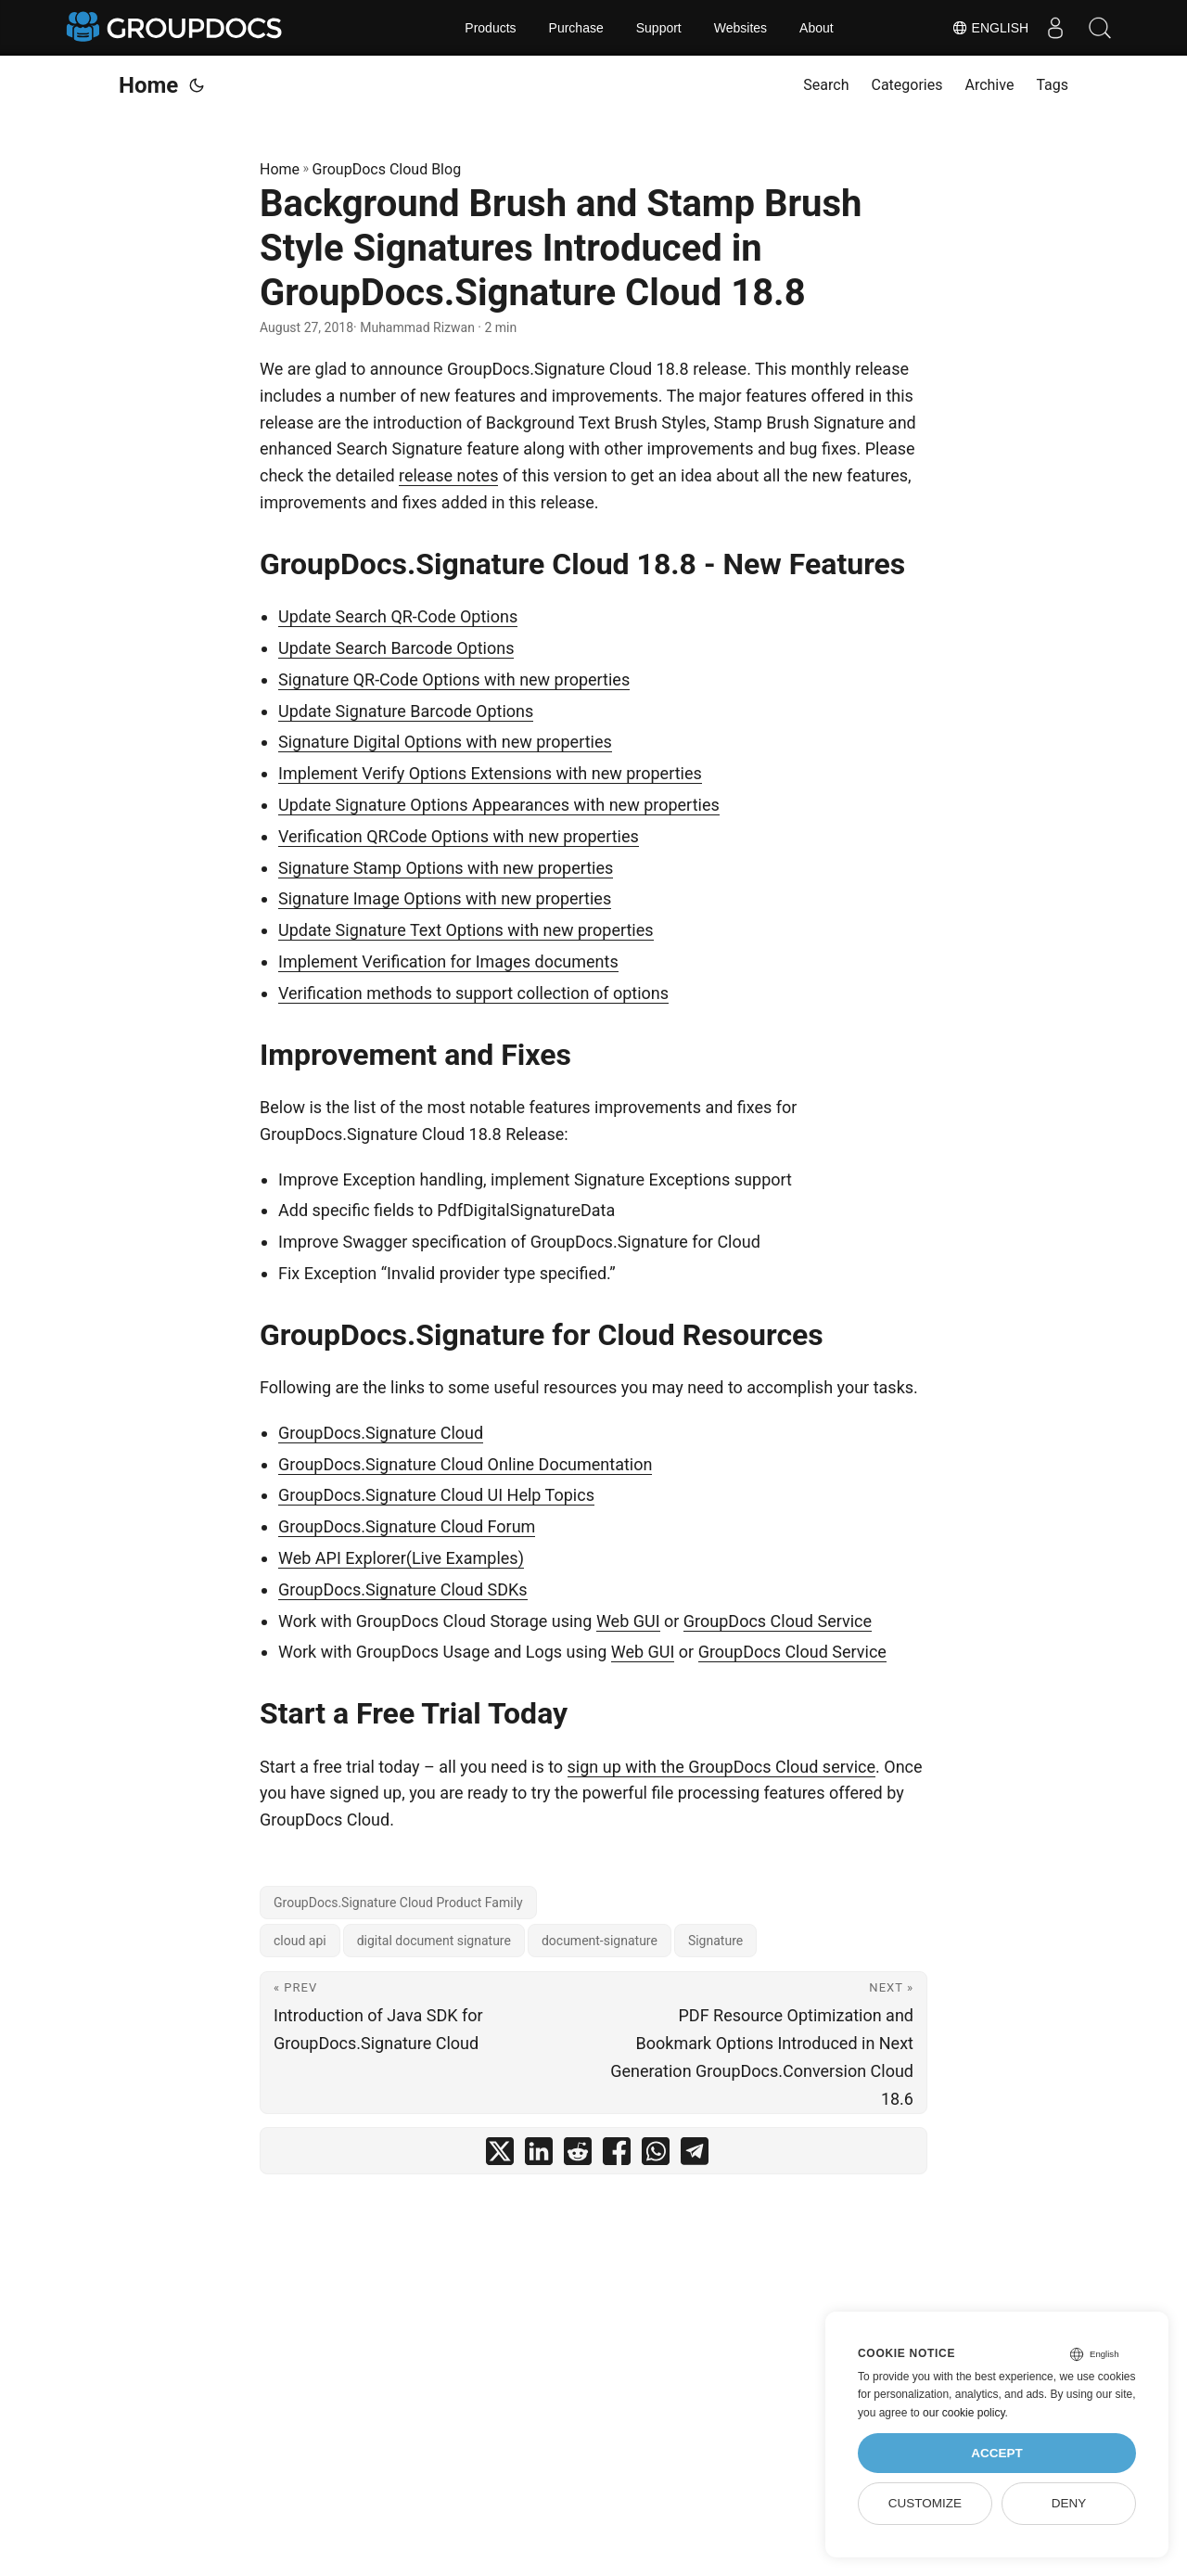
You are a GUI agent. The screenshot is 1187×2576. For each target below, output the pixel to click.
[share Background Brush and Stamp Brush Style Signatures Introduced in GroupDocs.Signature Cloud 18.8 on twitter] (500, 2155)
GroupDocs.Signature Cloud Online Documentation (465, 1464)
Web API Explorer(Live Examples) (401, 1558)
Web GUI (628, 1621)
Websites (740, 27)
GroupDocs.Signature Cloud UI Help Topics (436, 1495)
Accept (997, 2453)
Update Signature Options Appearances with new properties (499, 804)
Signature (715, 1940)
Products (490, 27)
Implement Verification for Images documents (448, 961)
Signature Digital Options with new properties (445, 741)
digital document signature (434, 1940)
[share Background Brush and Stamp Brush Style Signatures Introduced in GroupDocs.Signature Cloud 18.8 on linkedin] (539, 2155)
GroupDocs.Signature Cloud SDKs (403, 1589)
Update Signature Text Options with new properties (466, 930)
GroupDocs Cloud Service (777, 1621)
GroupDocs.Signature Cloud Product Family (398, 1902)
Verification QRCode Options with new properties (458, 836)
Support (659, 27)
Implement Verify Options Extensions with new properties (490, 773)
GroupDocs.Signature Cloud (380, 1432)
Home (148, 85)
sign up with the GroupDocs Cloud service (721, 1766)
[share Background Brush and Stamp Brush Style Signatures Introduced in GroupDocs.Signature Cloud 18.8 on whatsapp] (656, 2155)
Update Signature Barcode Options (405, 711)
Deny (1069, 2503)
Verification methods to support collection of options (473, 993)
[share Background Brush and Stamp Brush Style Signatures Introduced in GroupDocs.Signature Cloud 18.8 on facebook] (617, 2155)
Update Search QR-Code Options (397, 616)
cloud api (300, 1940)
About (816, 27)
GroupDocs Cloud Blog (387, 169)
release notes (448, 475)
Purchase (576, 27)
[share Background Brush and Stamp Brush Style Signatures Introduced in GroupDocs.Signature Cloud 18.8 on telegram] (694, 2155)
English (986, 27)
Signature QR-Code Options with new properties (454, 679)
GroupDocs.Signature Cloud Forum (406, 1526)
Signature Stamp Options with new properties (445, 868)
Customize (925, 2503)
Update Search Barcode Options (396, 648)
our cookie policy (964, 2412)
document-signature (599, 1940)
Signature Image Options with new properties (444, 898)
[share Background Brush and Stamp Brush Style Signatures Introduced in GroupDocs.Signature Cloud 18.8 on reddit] (578, 2155)
